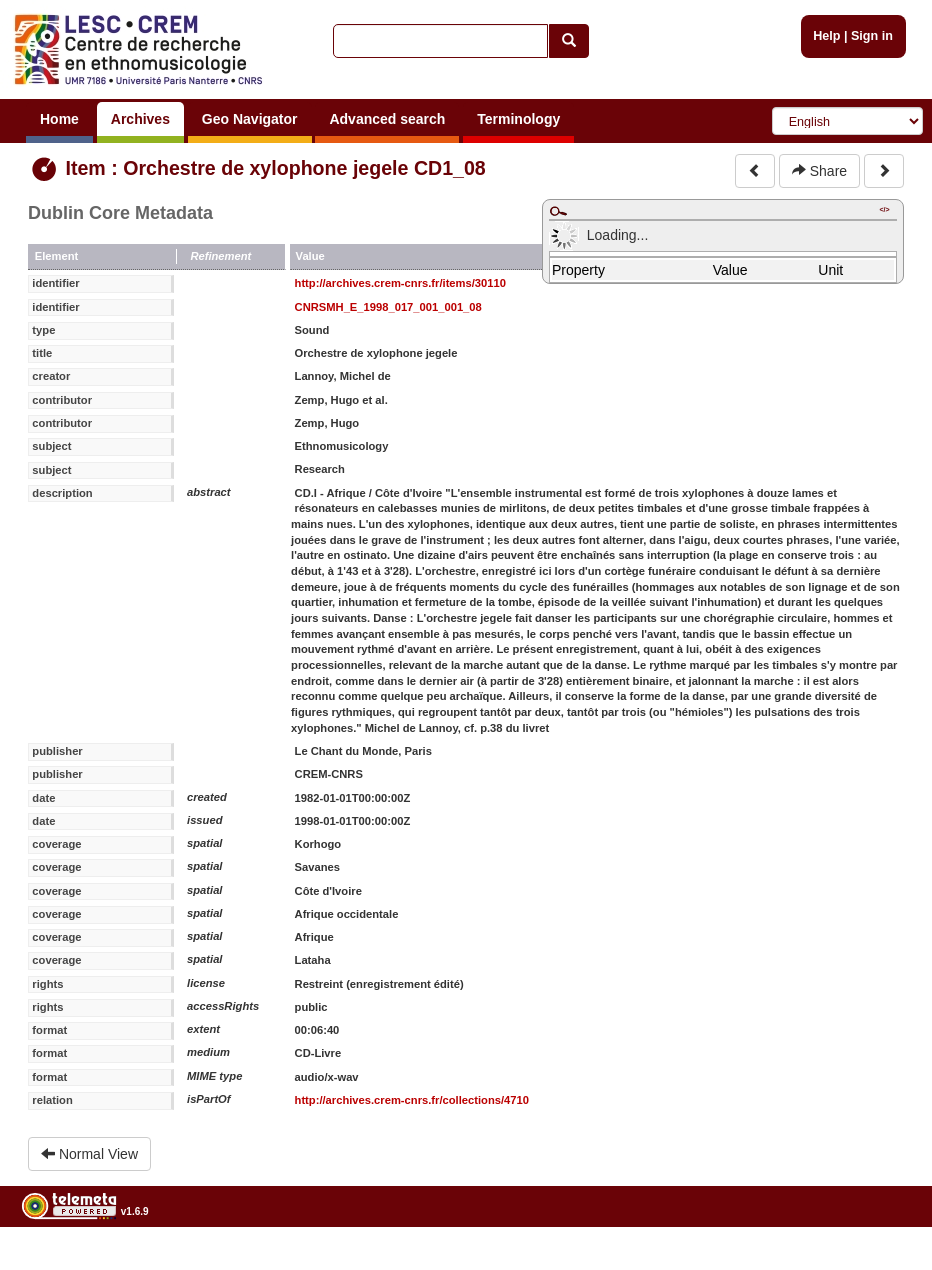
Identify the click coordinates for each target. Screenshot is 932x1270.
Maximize (558, 211)
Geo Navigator (250, 119)
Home (59, 119)
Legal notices (882, 1262)
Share (819, 171)
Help (826, 36)
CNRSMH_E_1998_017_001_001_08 (388, 307)
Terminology (518, 119)
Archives (140, 119)
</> (884, 209)
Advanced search (387, 119)
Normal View (89, 1154)
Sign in (872, 36)
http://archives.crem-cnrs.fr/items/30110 (400, 283)
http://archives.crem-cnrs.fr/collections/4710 (412, 1100)
